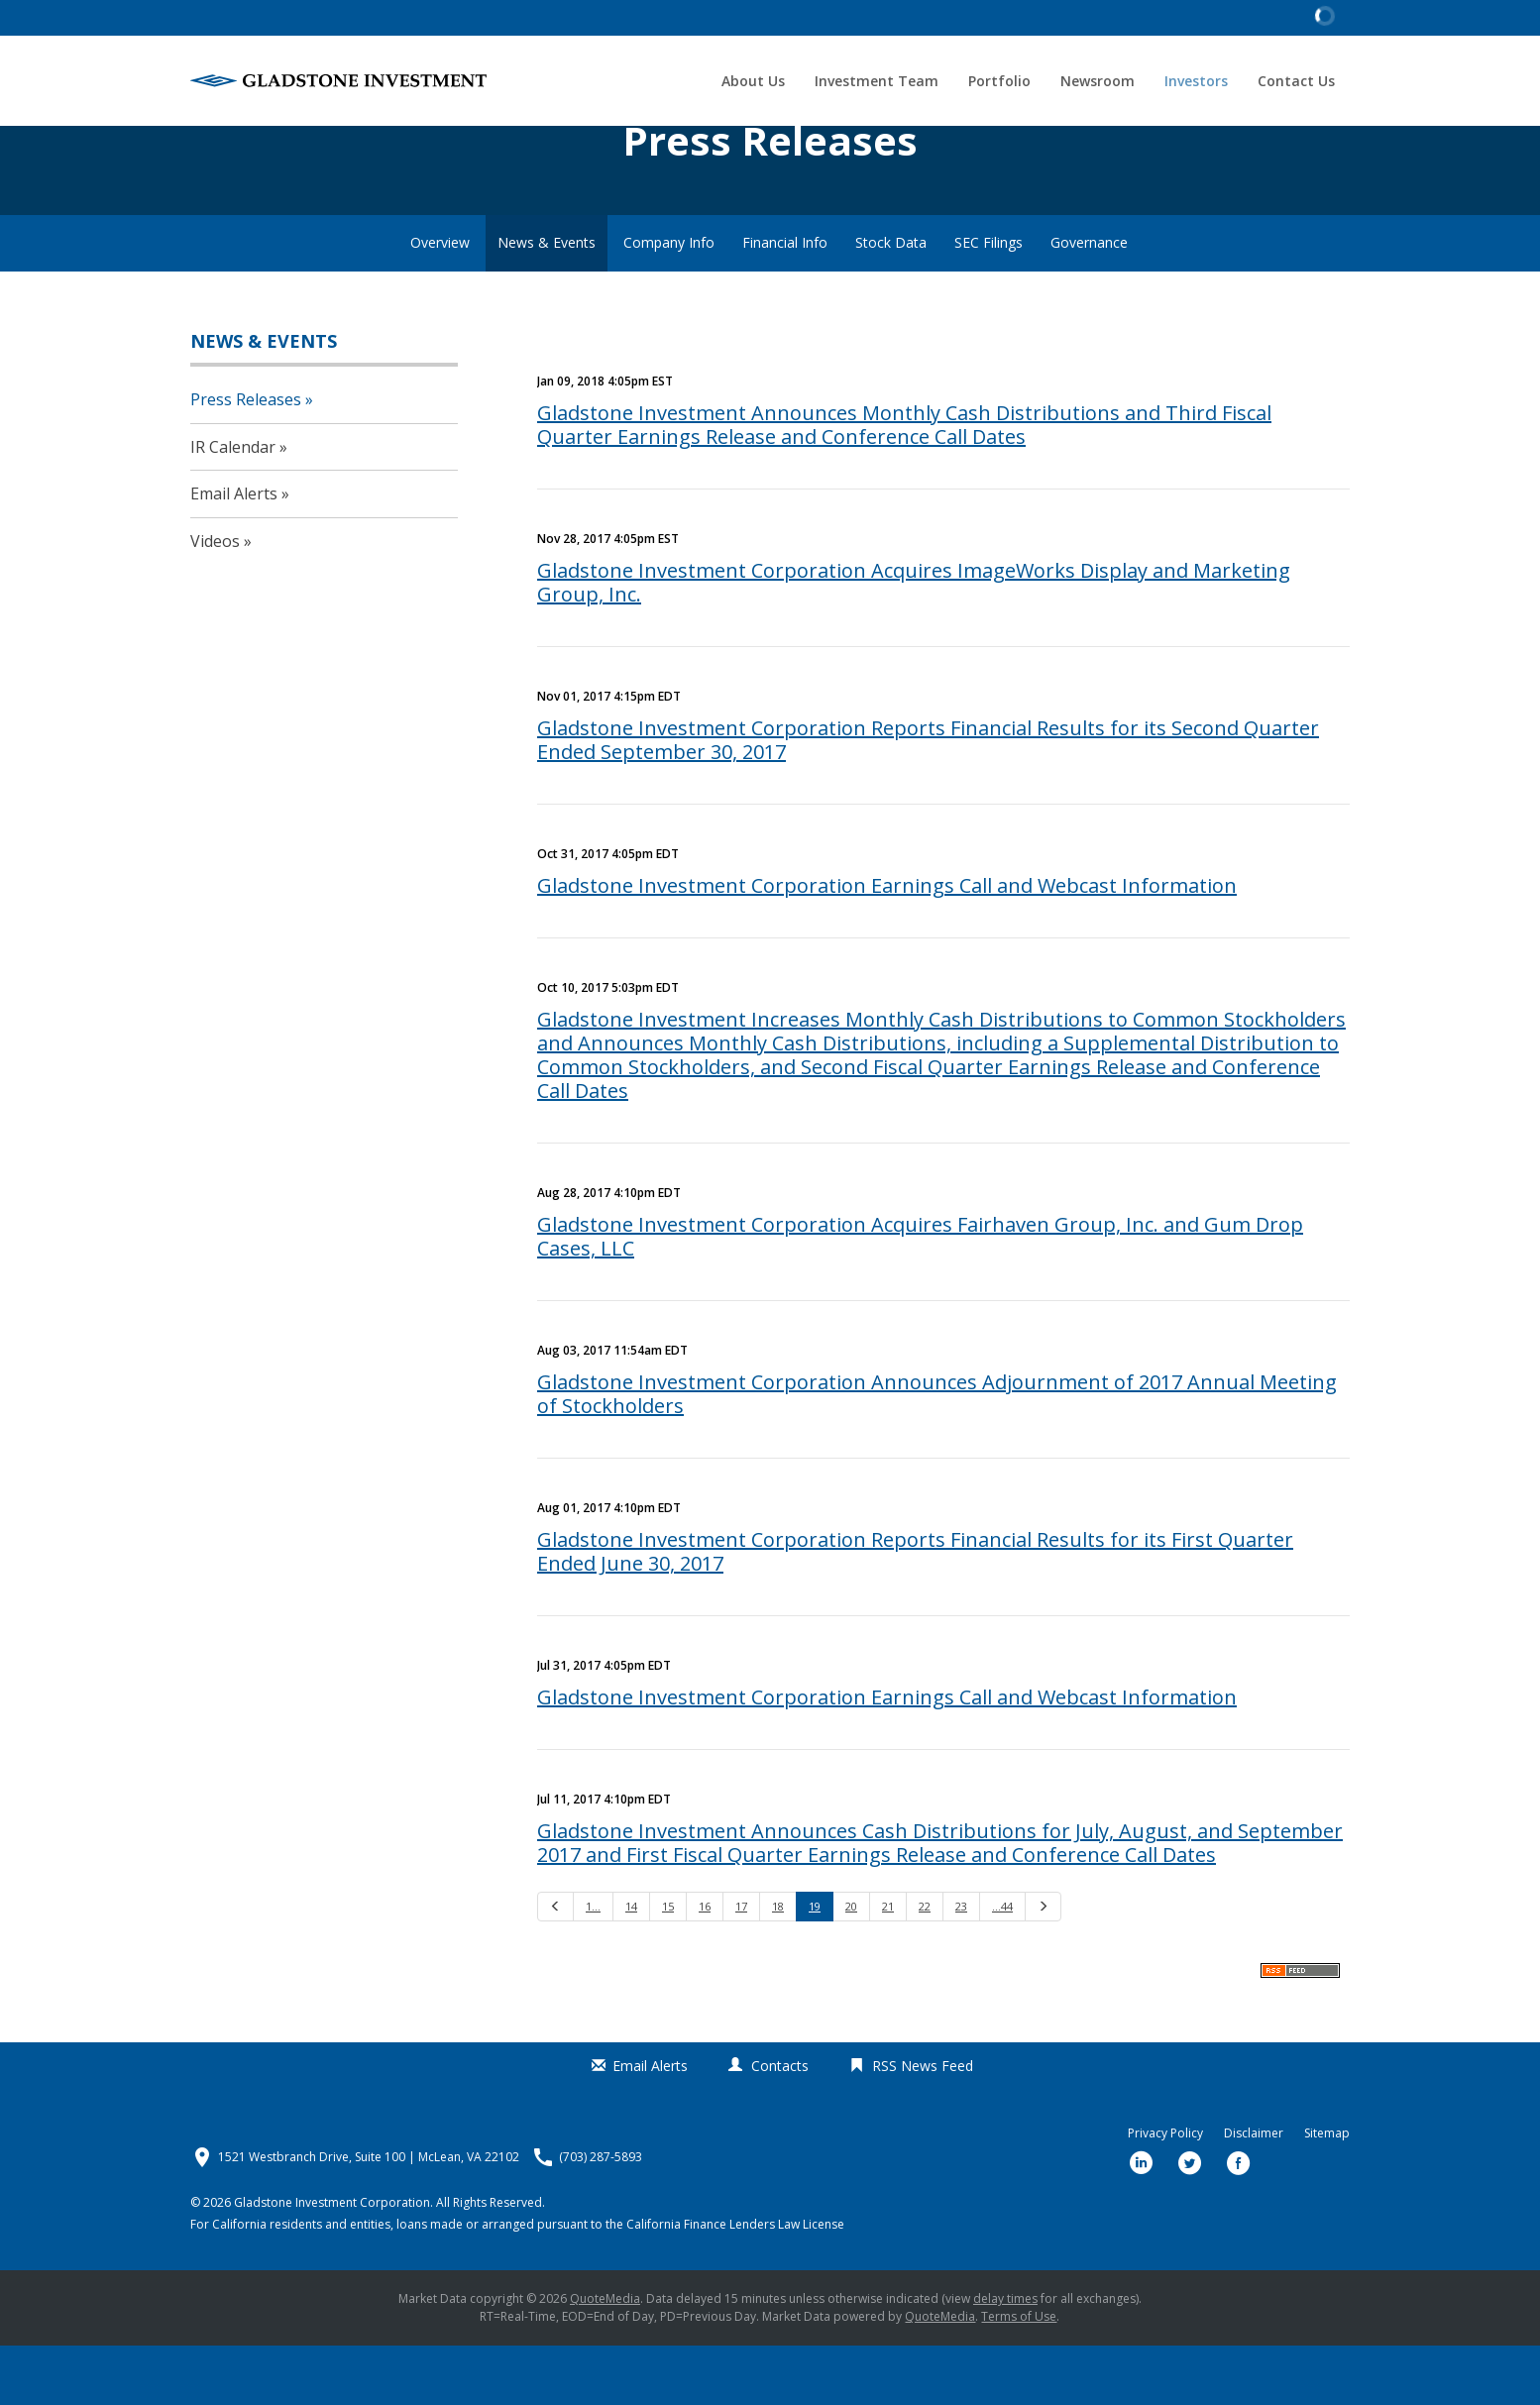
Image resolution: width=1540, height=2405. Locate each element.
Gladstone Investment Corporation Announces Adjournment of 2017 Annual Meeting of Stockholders (937, 1453)
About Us (753, 80)
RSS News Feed (922, 2124)
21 (888, 1965)
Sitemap (1327, 2193)
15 (668, 1965)
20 (851, 1965)
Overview (440, 301)
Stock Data (891, 301)
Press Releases (245, 458)
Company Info (669, 301)
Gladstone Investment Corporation (332, 2261)
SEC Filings (988, 301)
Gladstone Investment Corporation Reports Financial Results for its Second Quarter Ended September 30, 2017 (928, 799)
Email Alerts (233, 553)
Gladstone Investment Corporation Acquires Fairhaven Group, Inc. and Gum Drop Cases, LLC (920, 1295)
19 (815, 1965)
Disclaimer (1253, 2193)
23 (961, 1965)
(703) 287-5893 (600, 2217)
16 (705, 1965)
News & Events (546, 301)
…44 (1002, 1965)
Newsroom (1097, 80)
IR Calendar (232, 505)
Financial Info (784, 301)
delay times (1005, 2358)
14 (631, 1965)
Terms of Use (1018, 2375)
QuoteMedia (605, 2358)
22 (925, 1965)
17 (741, 1965)
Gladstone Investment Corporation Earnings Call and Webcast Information (887, 944)
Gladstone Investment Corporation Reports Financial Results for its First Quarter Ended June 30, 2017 (915, 1610)
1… (593, 1965)
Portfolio (999, 80)
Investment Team (876, 80)
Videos (215, 599)
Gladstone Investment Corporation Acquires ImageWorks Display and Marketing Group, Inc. (913, 641)
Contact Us (1296, 80)
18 (778, 1965)
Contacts (780, 2124)
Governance (1089, 301)
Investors (1196, 80)
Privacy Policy (1165, 2193)
